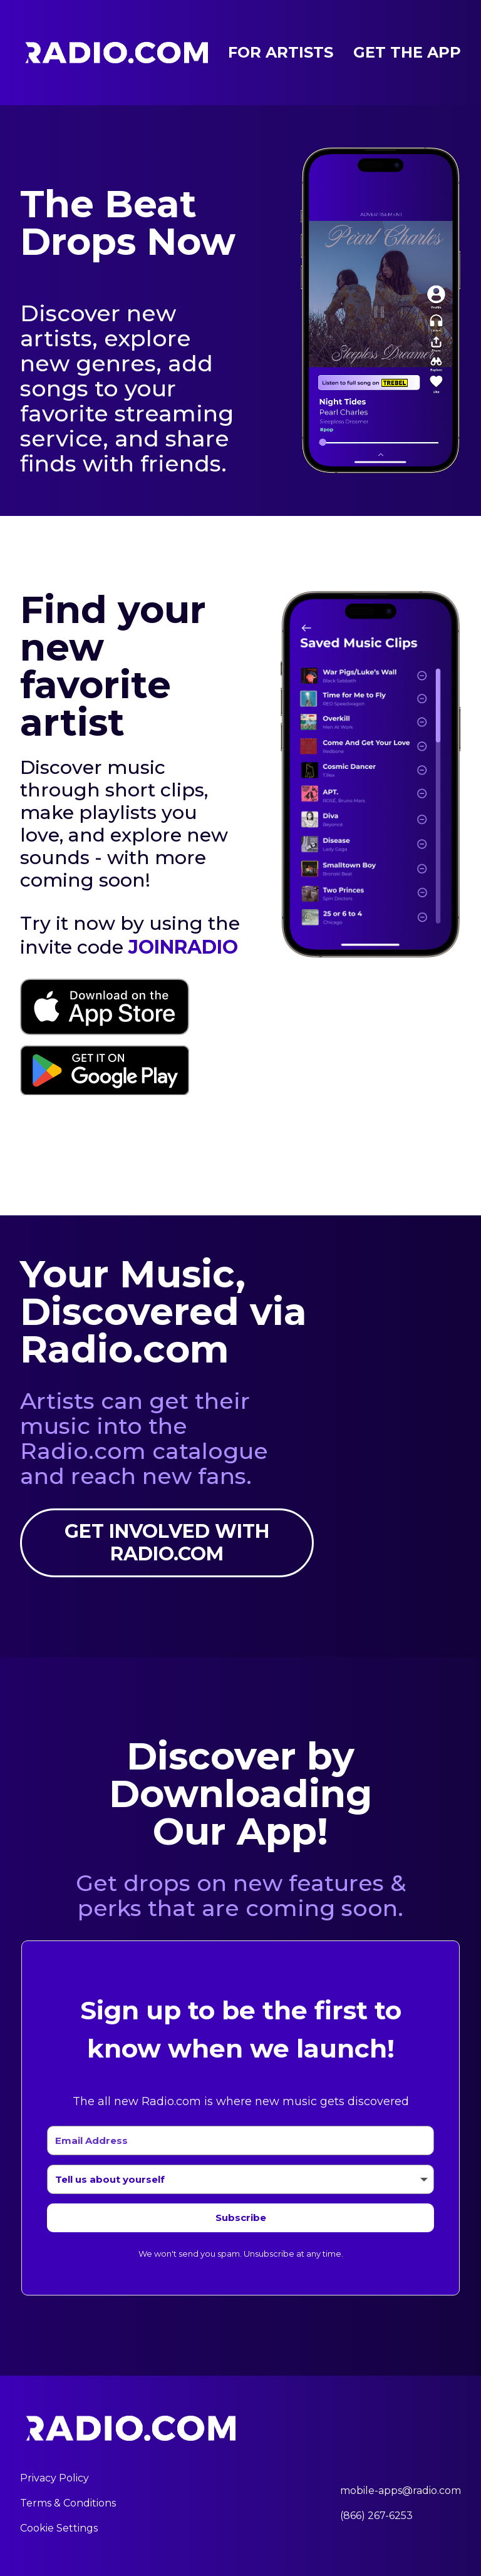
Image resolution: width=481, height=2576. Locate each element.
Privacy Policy (54, 2478)
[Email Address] (240, 2140)
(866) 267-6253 (376, 2516)
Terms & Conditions (68, 2503)
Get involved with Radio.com (167, 1542)
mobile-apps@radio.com (400, 2490)
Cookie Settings (59, 2528)
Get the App (407, 52)
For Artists (280, 52)
